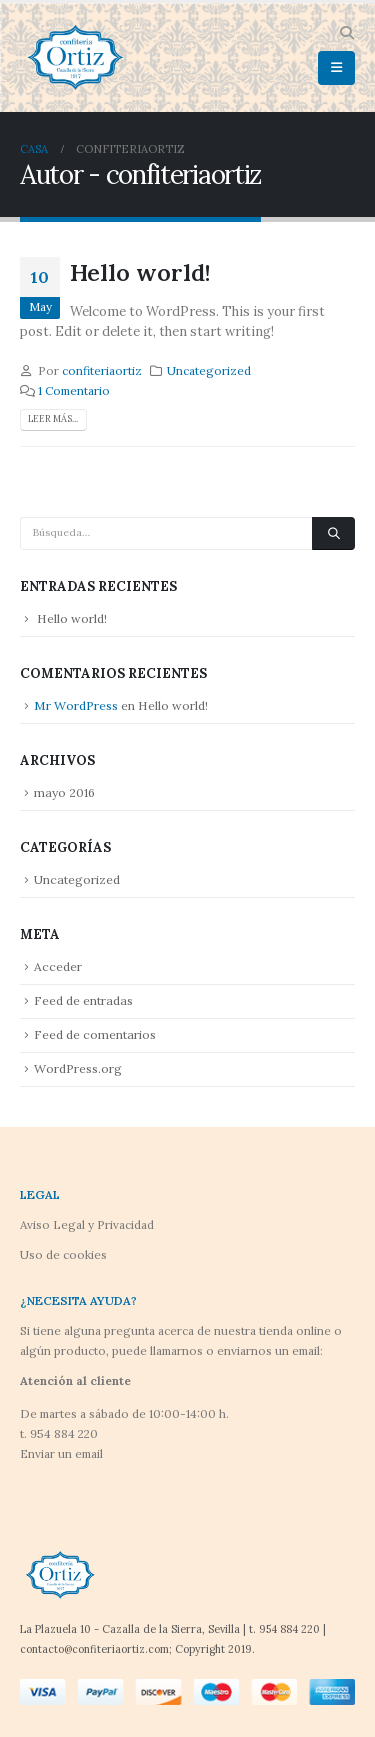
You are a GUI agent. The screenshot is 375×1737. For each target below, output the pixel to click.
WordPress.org (78, 1068)
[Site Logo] (75, 57)
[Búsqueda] (333, 534)
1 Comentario (74, 390)
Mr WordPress (76, 705)
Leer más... (53, 419)
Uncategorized (209, 370)
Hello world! (140, 272)
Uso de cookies (63, 1254)
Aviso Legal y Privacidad (87, 1224)
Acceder (58, 966)
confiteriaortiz (102, 370)
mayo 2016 (64, 792)
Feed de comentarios (95, 1034)
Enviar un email (61, 1453)
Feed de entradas (83, 1000)
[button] (346, 33)
